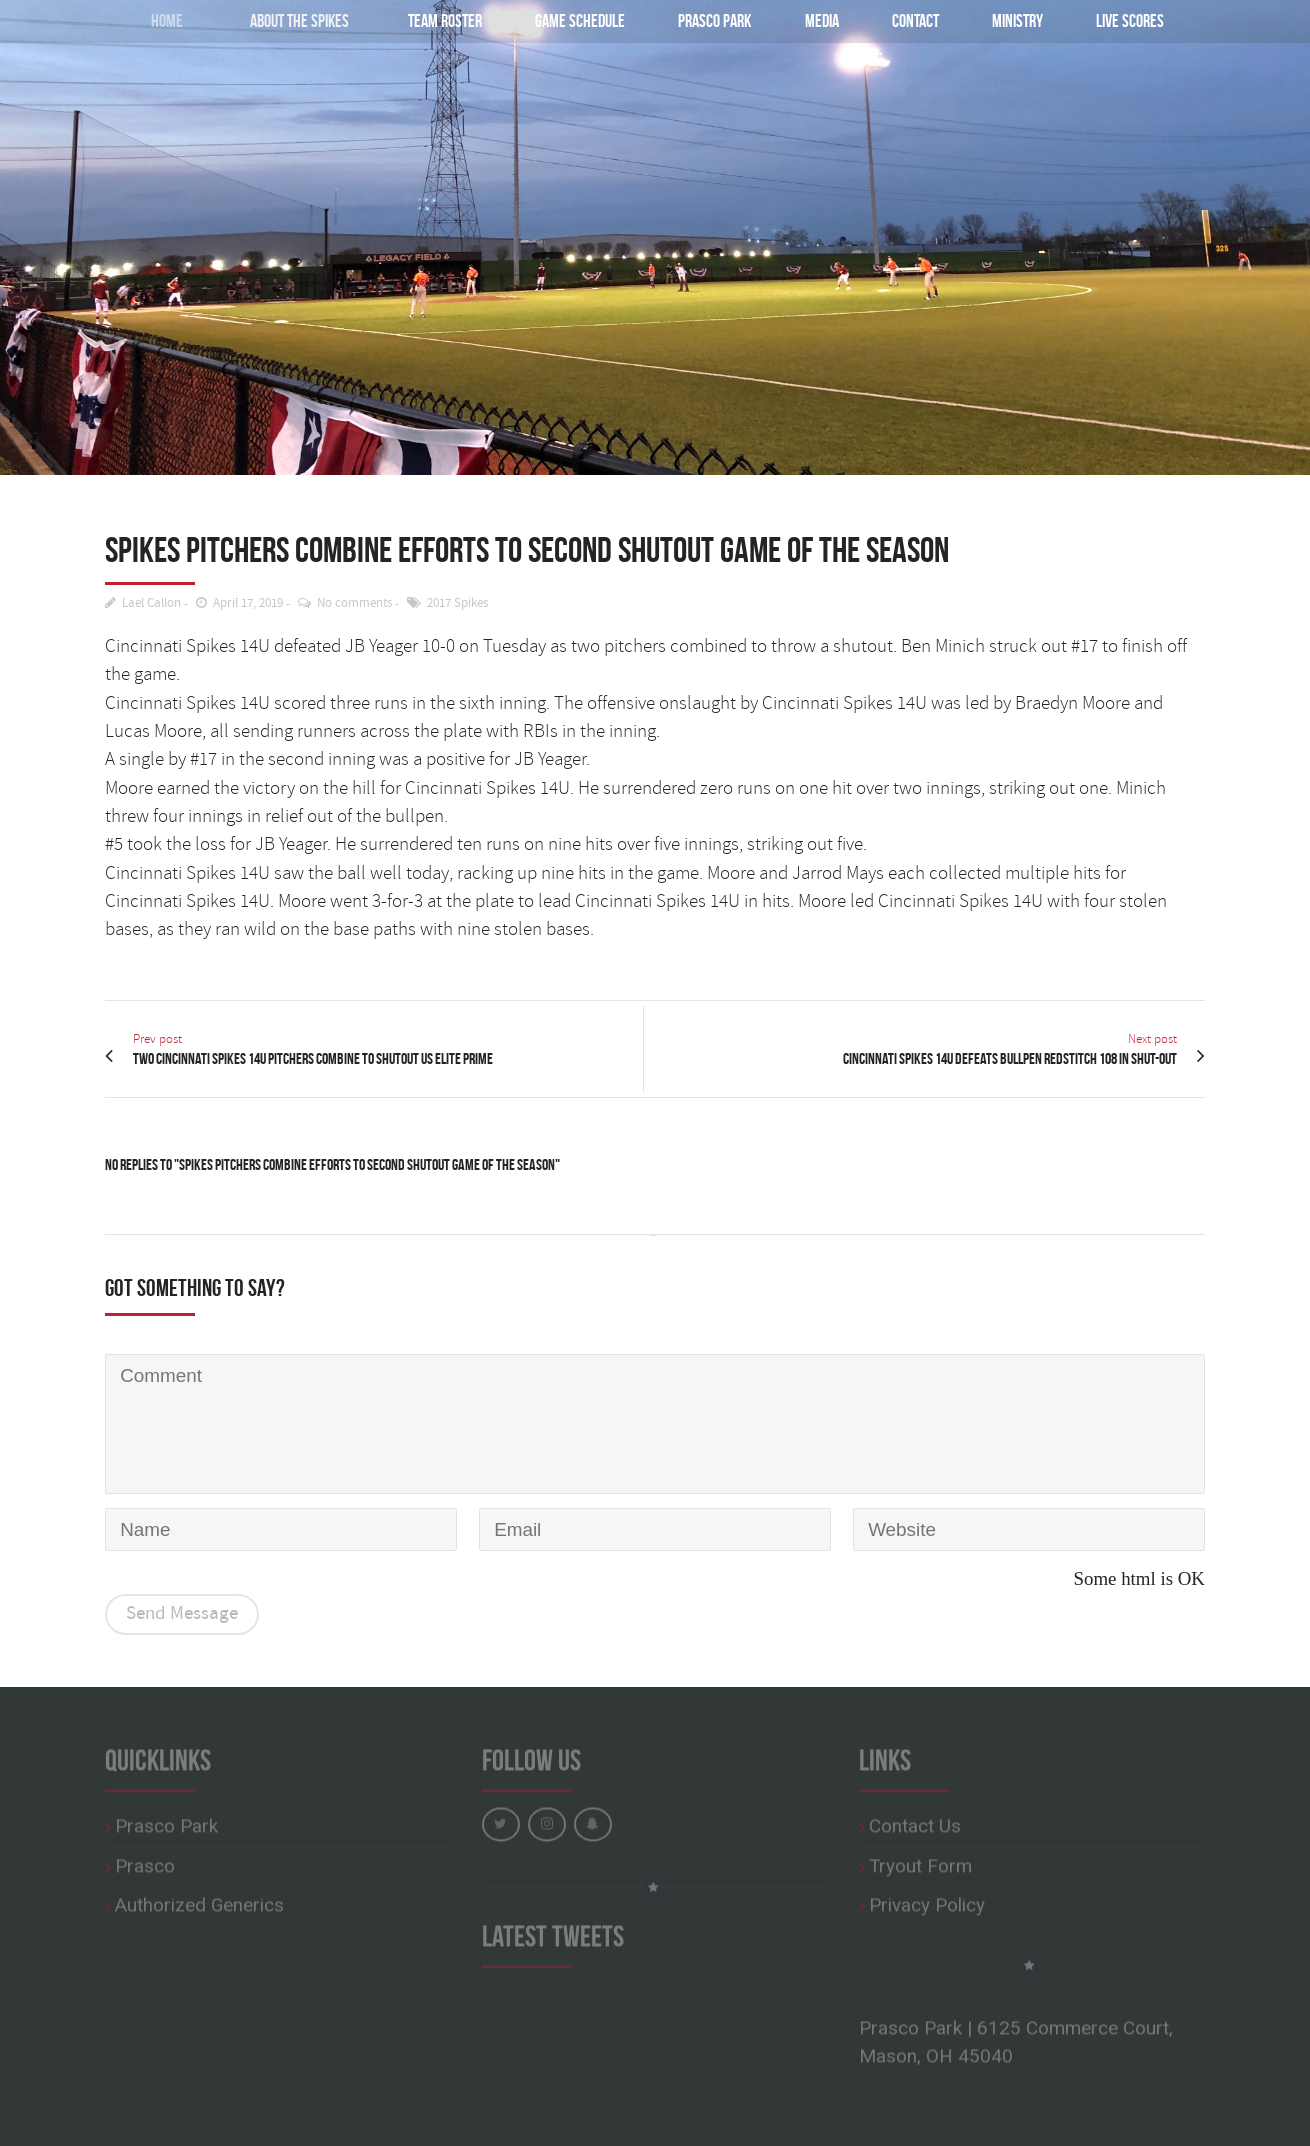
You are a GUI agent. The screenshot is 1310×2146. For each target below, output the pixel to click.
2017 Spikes (457, 603)
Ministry (1017, 20)
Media (822, 20)
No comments (354, 603)
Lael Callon (151, 603)
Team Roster (440, 20)
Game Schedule (580, 20)
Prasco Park (714, 20)
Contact (915, 20)
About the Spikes (285, 20)
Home (153, 20)
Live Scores (1130, 20)
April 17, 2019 (248, 603)
